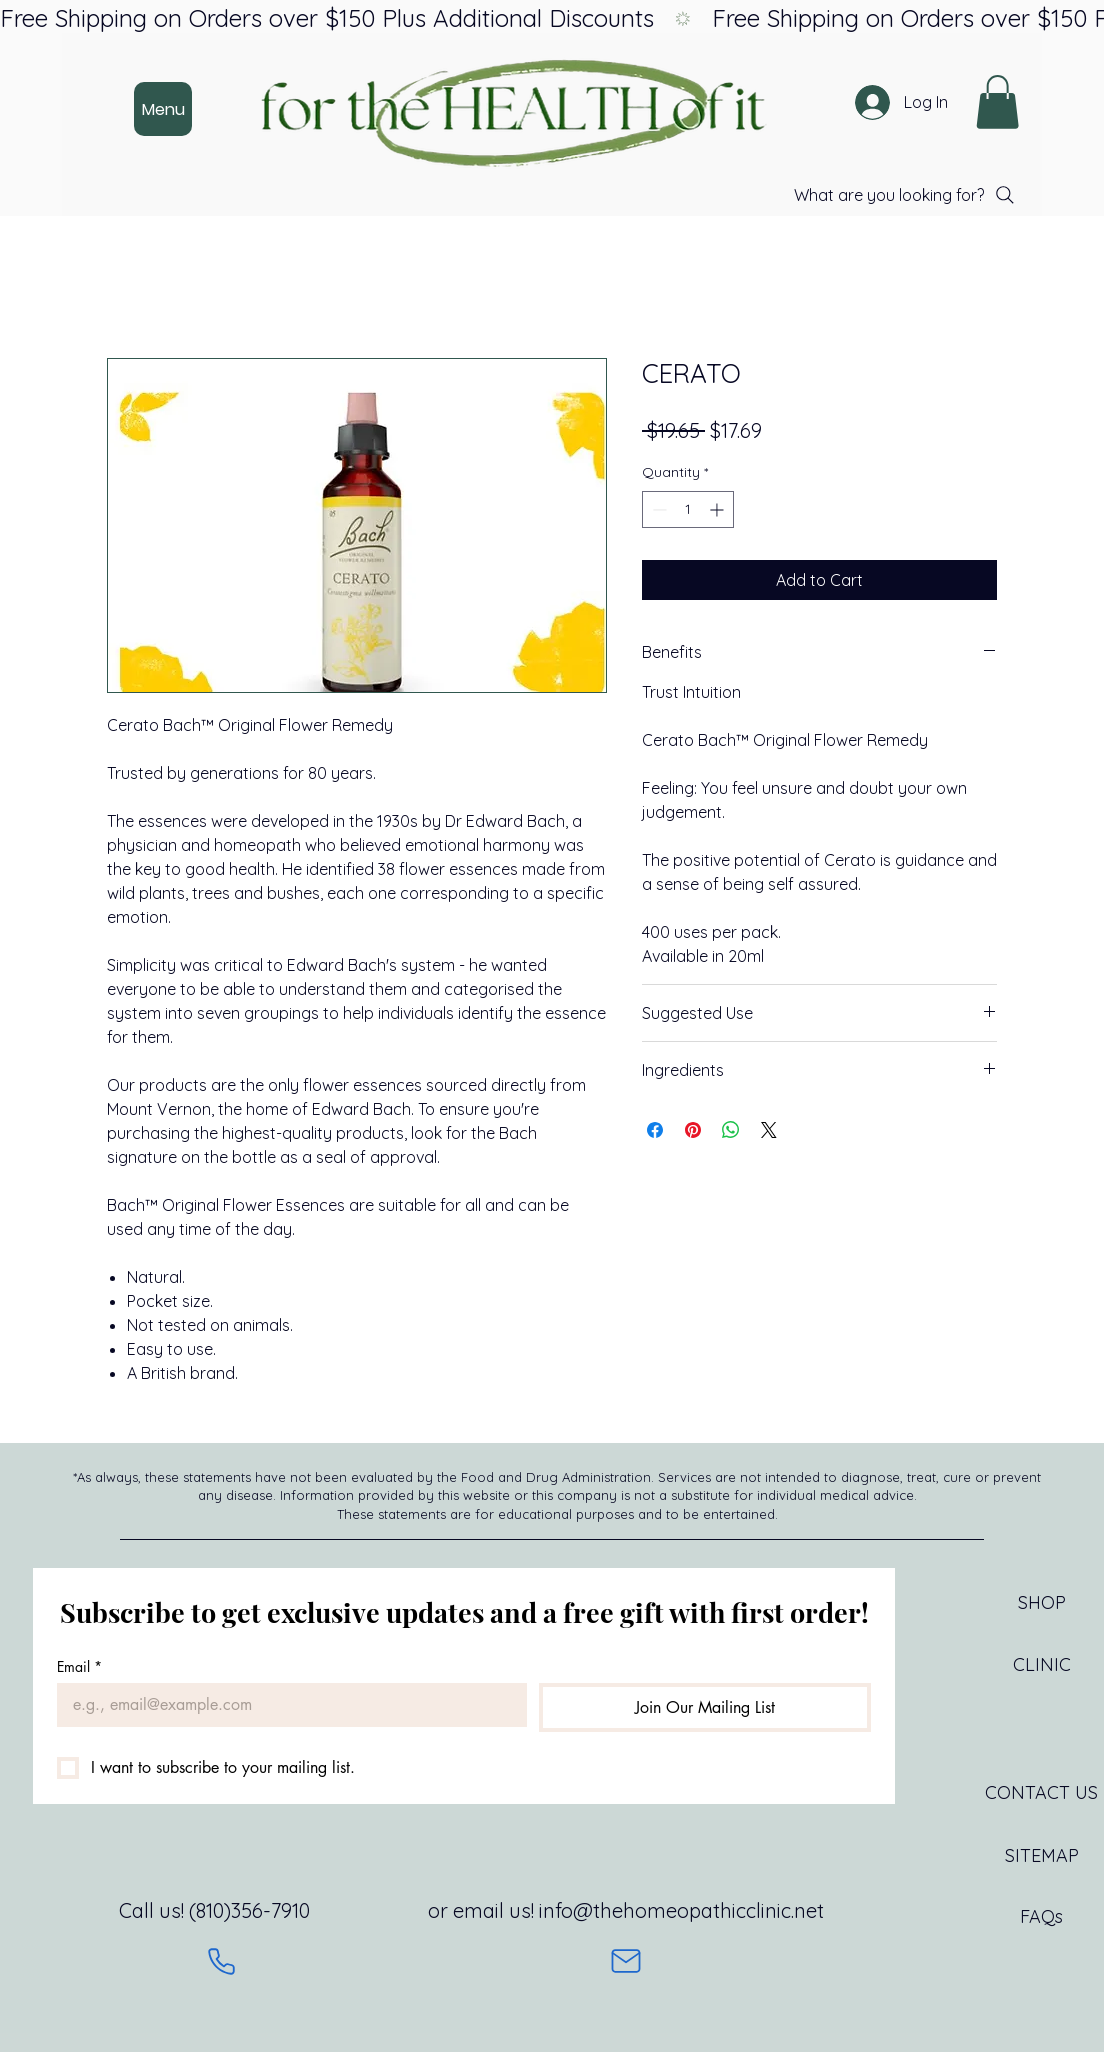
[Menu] (163, 109)
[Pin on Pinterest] (693, 1130)
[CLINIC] (1041, 1665)
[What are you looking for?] (906, 195)
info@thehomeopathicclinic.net (681, 1910)
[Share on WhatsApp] (731, 1130)
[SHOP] (1041, 1603)
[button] (997, 102)
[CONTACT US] (1041, 1793)
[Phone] (221, 1961)
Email (79, 1666)
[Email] (286, 1705)
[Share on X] (769, 1130)
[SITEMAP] (1041, 1856)
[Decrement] (657, 509)
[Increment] (718, 509)
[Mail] (626, 1961)
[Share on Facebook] (655, 1130)
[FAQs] (1041, 1917)
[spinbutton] (688, 509)
